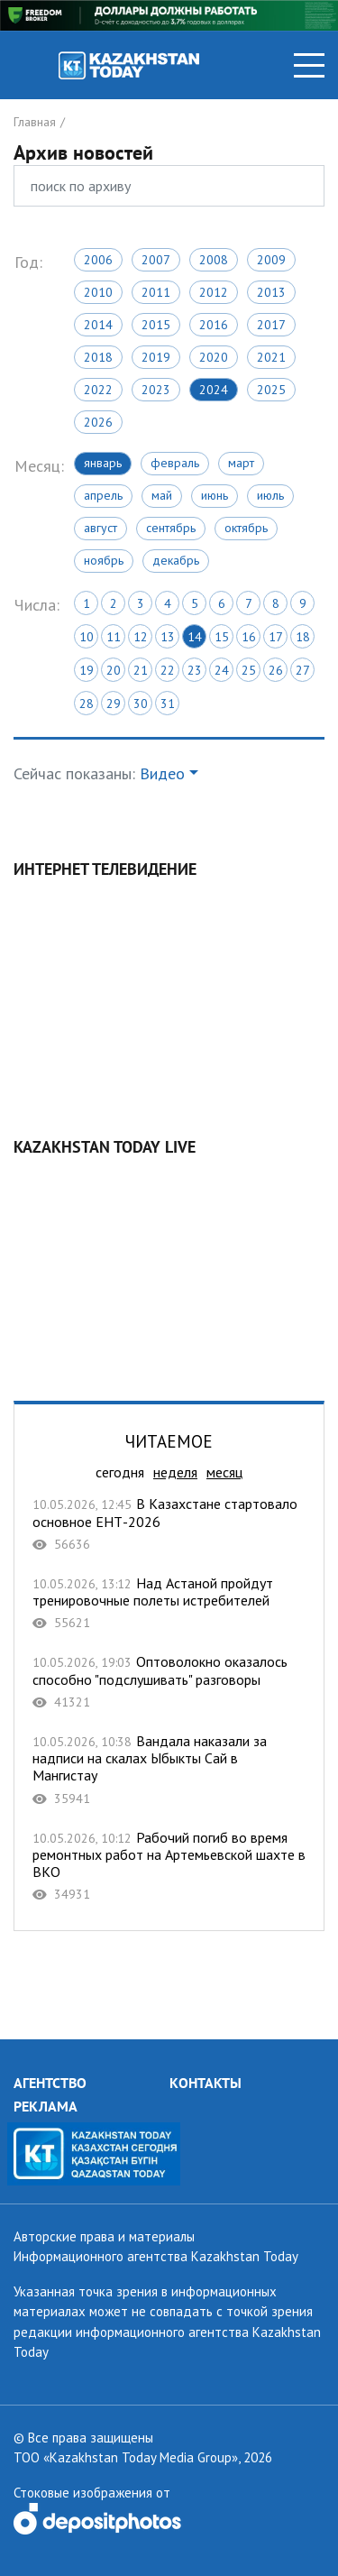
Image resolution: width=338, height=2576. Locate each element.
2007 (156, 260)
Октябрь (246, 528)
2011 (156, 292)
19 (86, 670)
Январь (103, 463)
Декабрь (175, 560)
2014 (98, 325)
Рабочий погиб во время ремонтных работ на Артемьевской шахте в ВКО (169, 1866)
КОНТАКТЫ (205, 2083)
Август (100, 528)
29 (113, 703)
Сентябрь (171, 528)
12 (140, 637)
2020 (213, 357)
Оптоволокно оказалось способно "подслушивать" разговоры (169, 1681)
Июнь (214, 495)
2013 (271, 292)
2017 (271, 325)
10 (86, 637)
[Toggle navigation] (309, 65)
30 (140, 703)
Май (161, 495)
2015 (156, 325)
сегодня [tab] (120, 1472)
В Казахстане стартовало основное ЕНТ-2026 (169, 1523)
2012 (213, 292)
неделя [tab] (175, 1472)
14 (194, 637)
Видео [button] (162, 773)
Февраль (175, 463)
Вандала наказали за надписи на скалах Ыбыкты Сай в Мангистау (169, 1770)
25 (249, 670)
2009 (271, 260)
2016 (213, 325)
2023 (156, 390)
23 (194, 670)
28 (86, 703)
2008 (213, 260)
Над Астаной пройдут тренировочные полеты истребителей (169, 1603)
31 (167, 703)
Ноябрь (103, 560)
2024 (213, 390)
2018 (98, 357)
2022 (98, 390)
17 (276, 637)
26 (276, 670)
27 (303, 670)
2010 (98, 292)
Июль (270, 495)
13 (167, 637)
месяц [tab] (224, 1472)
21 (140, 670)
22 (167, 670)
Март (241, 463)
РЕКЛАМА (46, 2106)
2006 (98, 260)
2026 (98, 422)
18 (303, 637)
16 (249, 637)
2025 (271, 390)
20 (113, 670)
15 (222, 637)
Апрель (103, 495)
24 (222, 670)
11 (113, 637)
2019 (156, 357)
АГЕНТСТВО (50, 2083)
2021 (271, 357)
